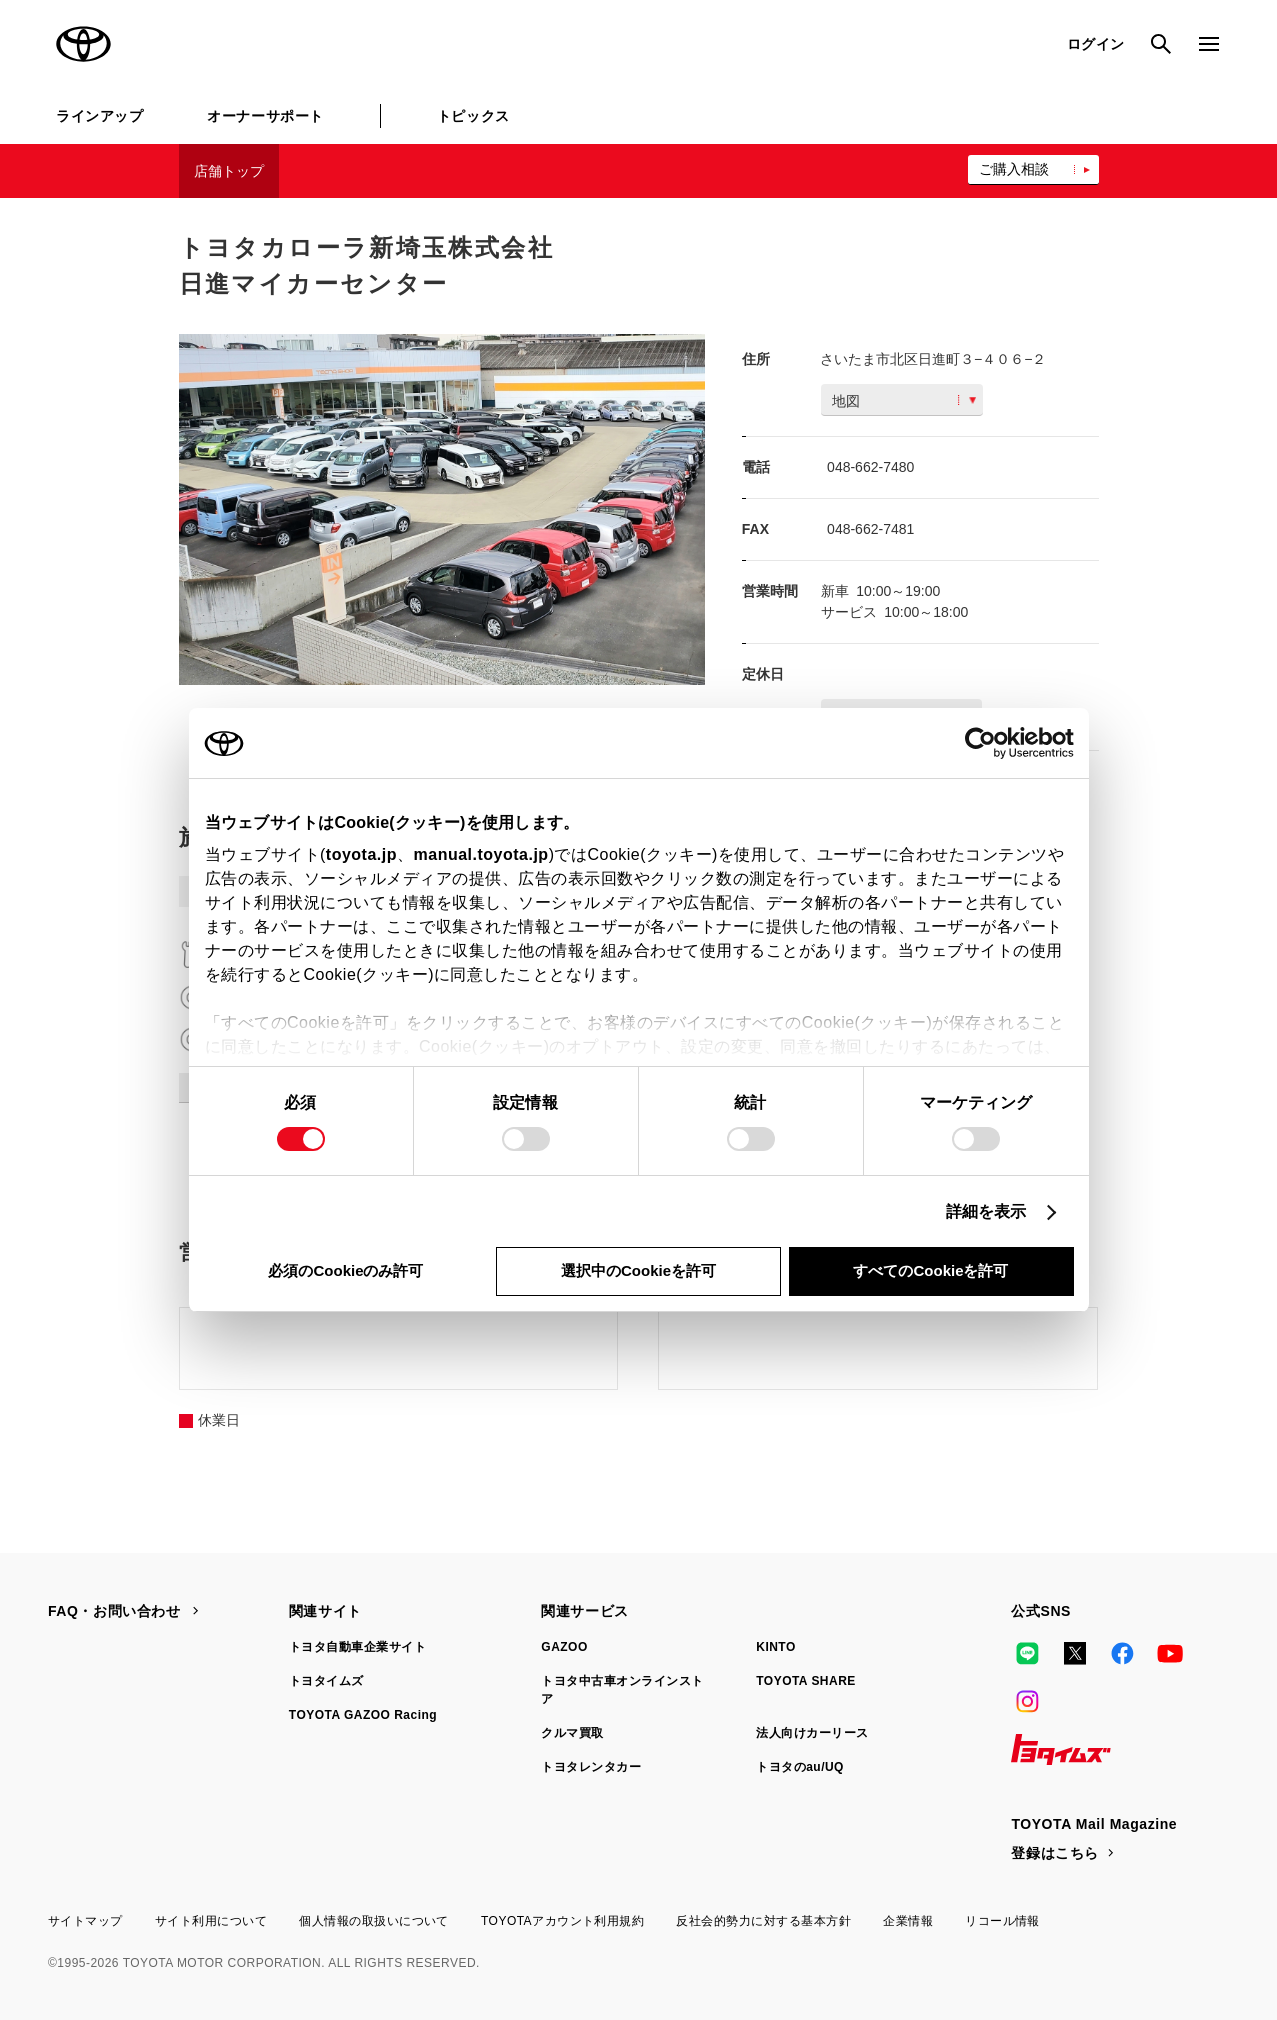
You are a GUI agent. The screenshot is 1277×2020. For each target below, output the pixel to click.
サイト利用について (211, 1921)
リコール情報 (1002, 1921)
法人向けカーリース (812, 1733)
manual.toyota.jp (481, 854)
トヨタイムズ (326, 1681)
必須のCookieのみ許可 (345, 1270)
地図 (904, 401)
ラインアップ (99, 116)
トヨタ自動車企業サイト (357, 1647)
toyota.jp (361, 854)
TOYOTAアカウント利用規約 (562, 1921)
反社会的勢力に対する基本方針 (763, 1921)
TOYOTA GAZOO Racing (363, 1715)
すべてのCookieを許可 (930, 1270)
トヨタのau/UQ (800, 1767)
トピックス (473, 116)
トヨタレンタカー (591, 1767)
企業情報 (908, 1921)
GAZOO (564, 1647)
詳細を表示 (986, 1211)
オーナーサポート (265, 116)
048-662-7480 (870, 467)
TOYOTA (84, 44)
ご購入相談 (1014, 169)
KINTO (776, 1647)
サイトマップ (85, 1921)
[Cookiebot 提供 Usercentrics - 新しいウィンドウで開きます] (986, 743)
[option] (442, 509)
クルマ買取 (572, 1733)
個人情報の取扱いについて (374, 1921)
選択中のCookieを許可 (638, 1270)
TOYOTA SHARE (806, 1681)
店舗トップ (229, 171)
